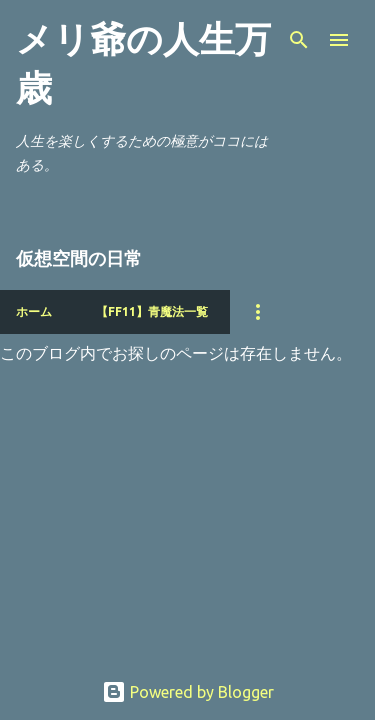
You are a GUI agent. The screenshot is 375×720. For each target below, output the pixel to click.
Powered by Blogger (188, 692)
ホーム (34, 311)
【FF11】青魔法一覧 (152, 311)
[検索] (299, 40)
